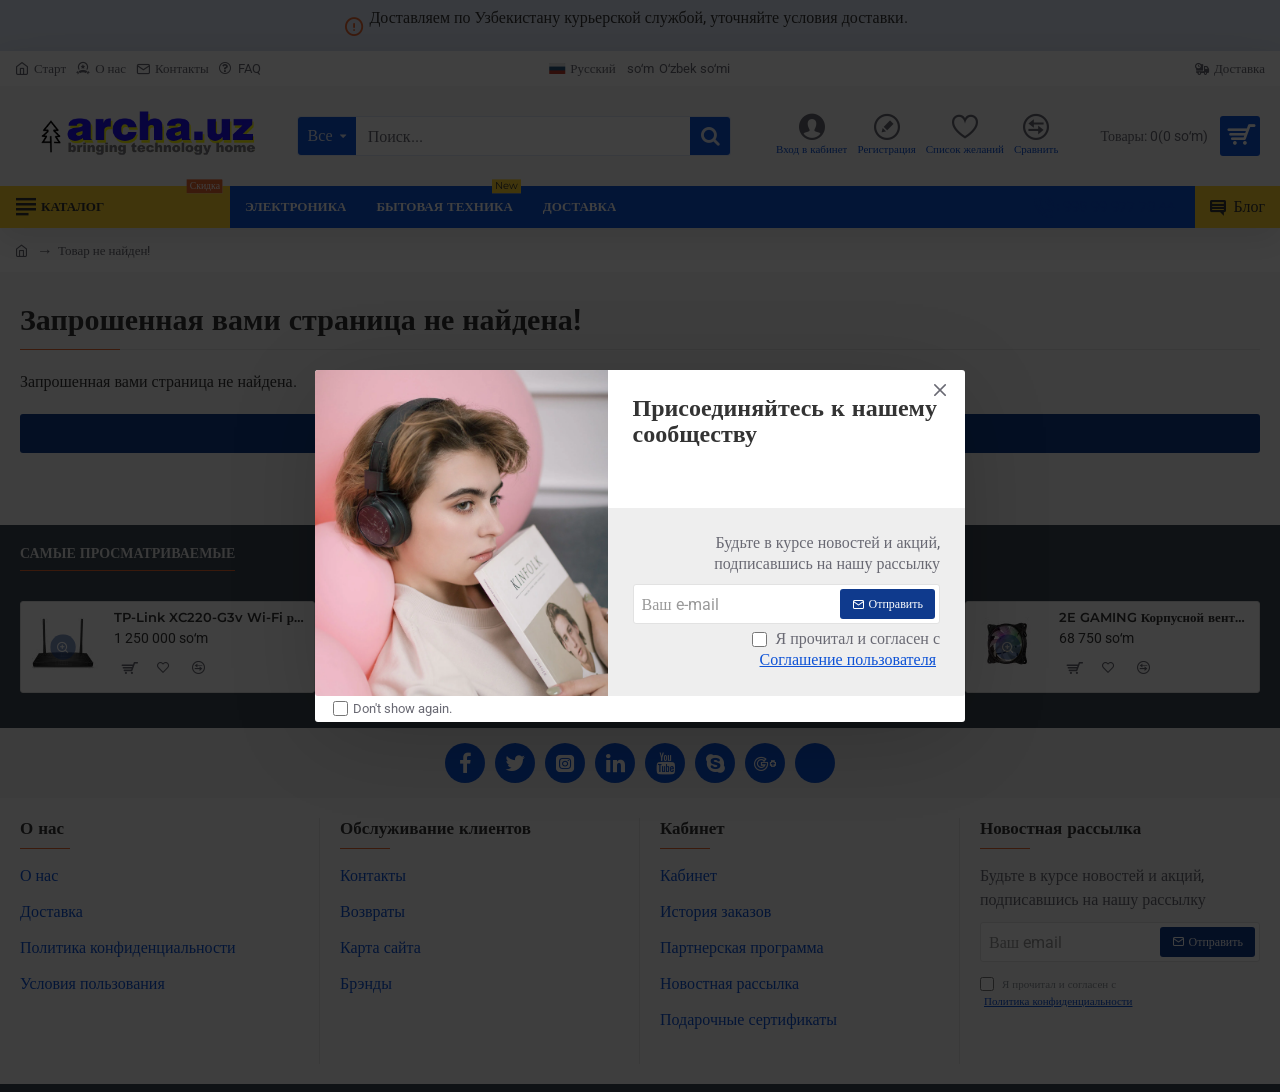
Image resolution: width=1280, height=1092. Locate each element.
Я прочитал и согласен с (846, 650)
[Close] (940, 390)
